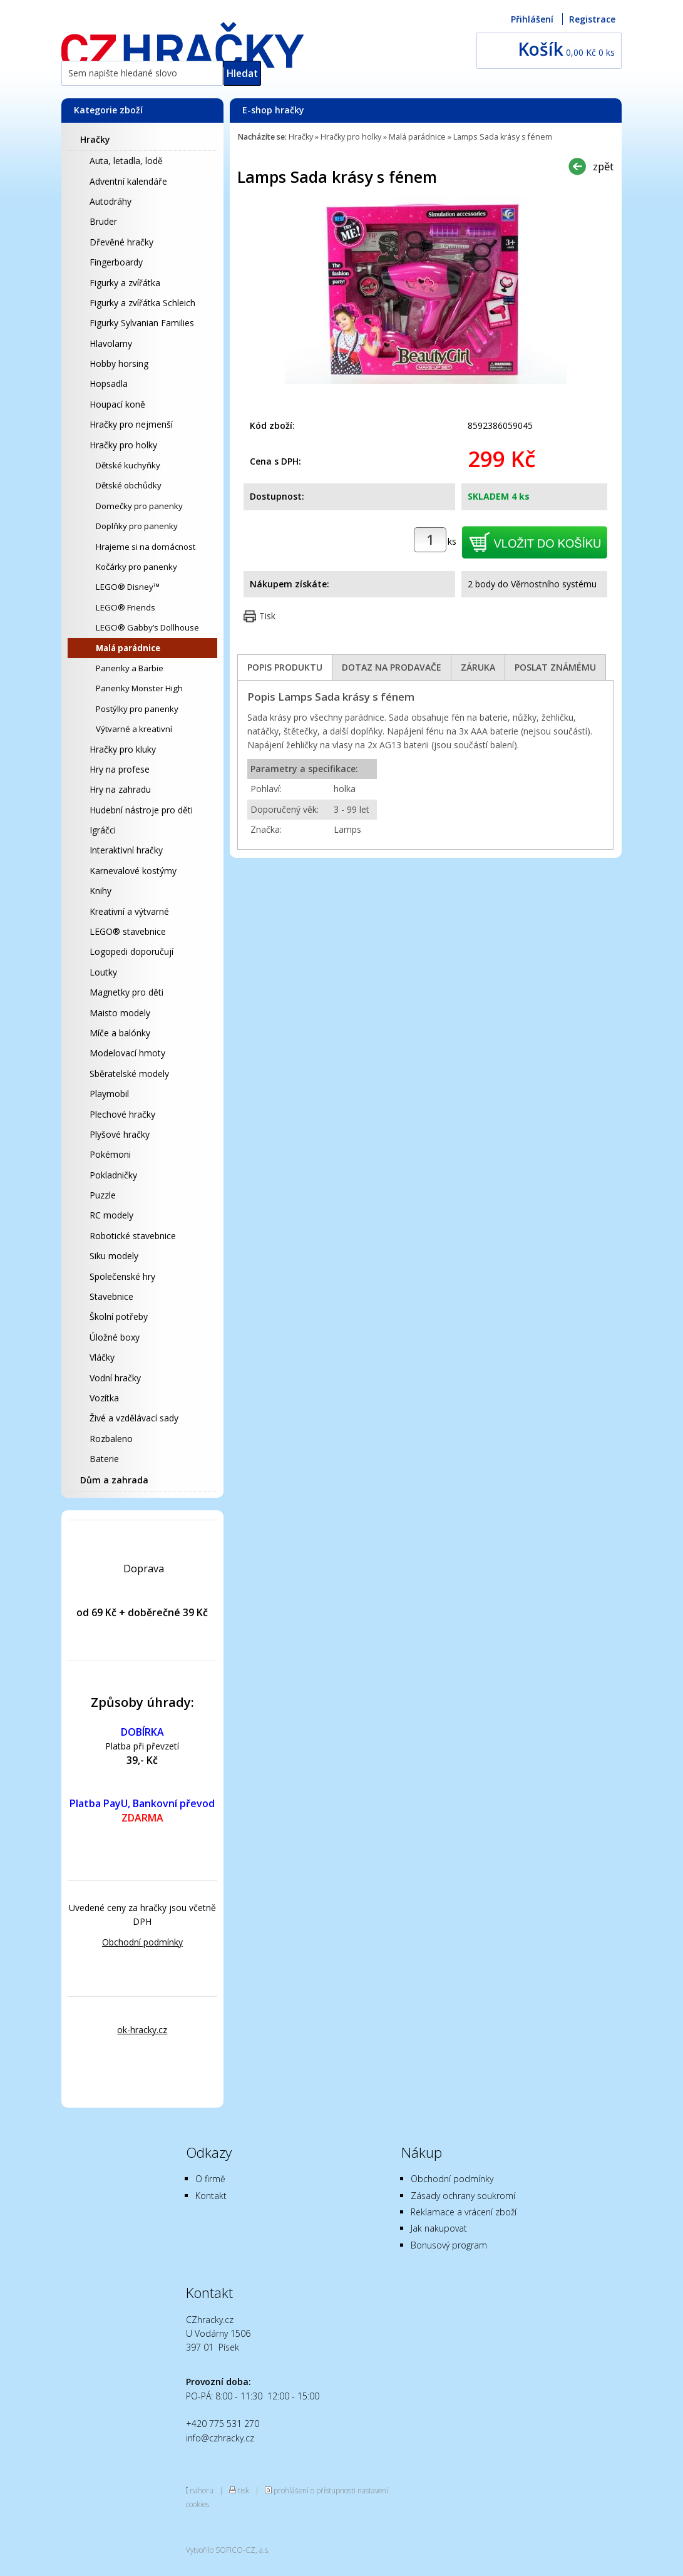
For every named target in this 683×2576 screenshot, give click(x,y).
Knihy (100, 891)
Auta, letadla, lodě (126, 161)
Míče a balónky (120, 1033)
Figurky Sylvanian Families (142, 323)
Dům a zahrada (114, 1480)
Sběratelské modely (129, 1073)
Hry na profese (120, 769)
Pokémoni (110, 1154)
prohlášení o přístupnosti (315, 2490)
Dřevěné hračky (121, 242)
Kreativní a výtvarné (129, 911)
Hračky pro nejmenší (131, 424)
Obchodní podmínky (142, 1942)
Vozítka (104, 1398)
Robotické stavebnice (133, 1236)
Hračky (95, 139)
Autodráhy (110, 201)
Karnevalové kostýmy (133, 871)
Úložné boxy (115, 1337)
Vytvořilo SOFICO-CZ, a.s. (228, 2550)
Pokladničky (113, 1175)
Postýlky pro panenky (137, 708)
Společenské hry (122, 1276)
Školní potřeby (119, 1316)
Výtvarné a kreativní (134, 728)
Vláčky (102, 1357)
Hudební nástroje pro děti (141, 810)
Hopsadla (109, 383)
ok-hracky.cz (142, 2030)
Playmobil (109, 1094)
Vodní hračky (115, 1378)
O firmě (210, 2179)
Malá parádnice (128, 648)
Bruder (103, 221)
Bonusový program (449, 2245)
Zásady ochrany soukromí (463, 2196)
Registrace (592, 19)
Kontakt (211, 2196)
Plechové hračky (122, 1114)
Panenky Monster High (139, 688)
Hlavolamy (111, 343)
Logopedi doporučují (131, 951)
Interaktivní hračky (126, 850)
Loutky (103, 972)
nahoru (201, 2490)
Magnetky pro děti (126, 992)
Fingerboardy (116, 262)
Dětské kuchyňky (128, 465)
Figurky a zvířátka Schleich (142, 303)
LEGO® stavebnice (128, 931)
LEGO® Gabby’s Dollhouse (147, 627)
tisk (243, 2490)
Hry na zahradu (120, 789)
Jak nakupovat (439, 2228)
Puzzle (103, 1195)
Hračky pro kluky (123, 749)
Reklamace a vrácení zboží (463, 2212)
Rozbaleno (111, 1439)
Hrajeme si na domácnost (145, 546)
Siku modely (114, 1256)
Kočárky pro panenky (136, 566)
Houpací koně (117, 404)
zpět (603, 166)
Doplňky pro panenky (137, 526)
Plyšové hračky (120, 1134)
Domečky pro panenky (139, 506)
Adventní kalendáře (128, 181)
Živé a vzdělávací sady (134, 1418)
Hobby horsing (119, 363)
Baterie (104, 1459)
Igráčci (103, 830)
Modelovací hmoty (127, 1053)
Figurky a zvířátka (125, 283)
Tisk (267, 616)
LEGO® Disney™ (128, 586)
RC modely (111, 1215)
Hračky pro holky (123, 445)
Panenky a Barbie (129, 668)
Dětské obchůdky (129, 485)
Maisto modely (120, 1013)
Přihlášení (532, 19)
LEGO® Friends (125, 607)
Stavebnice (111, 1296)
